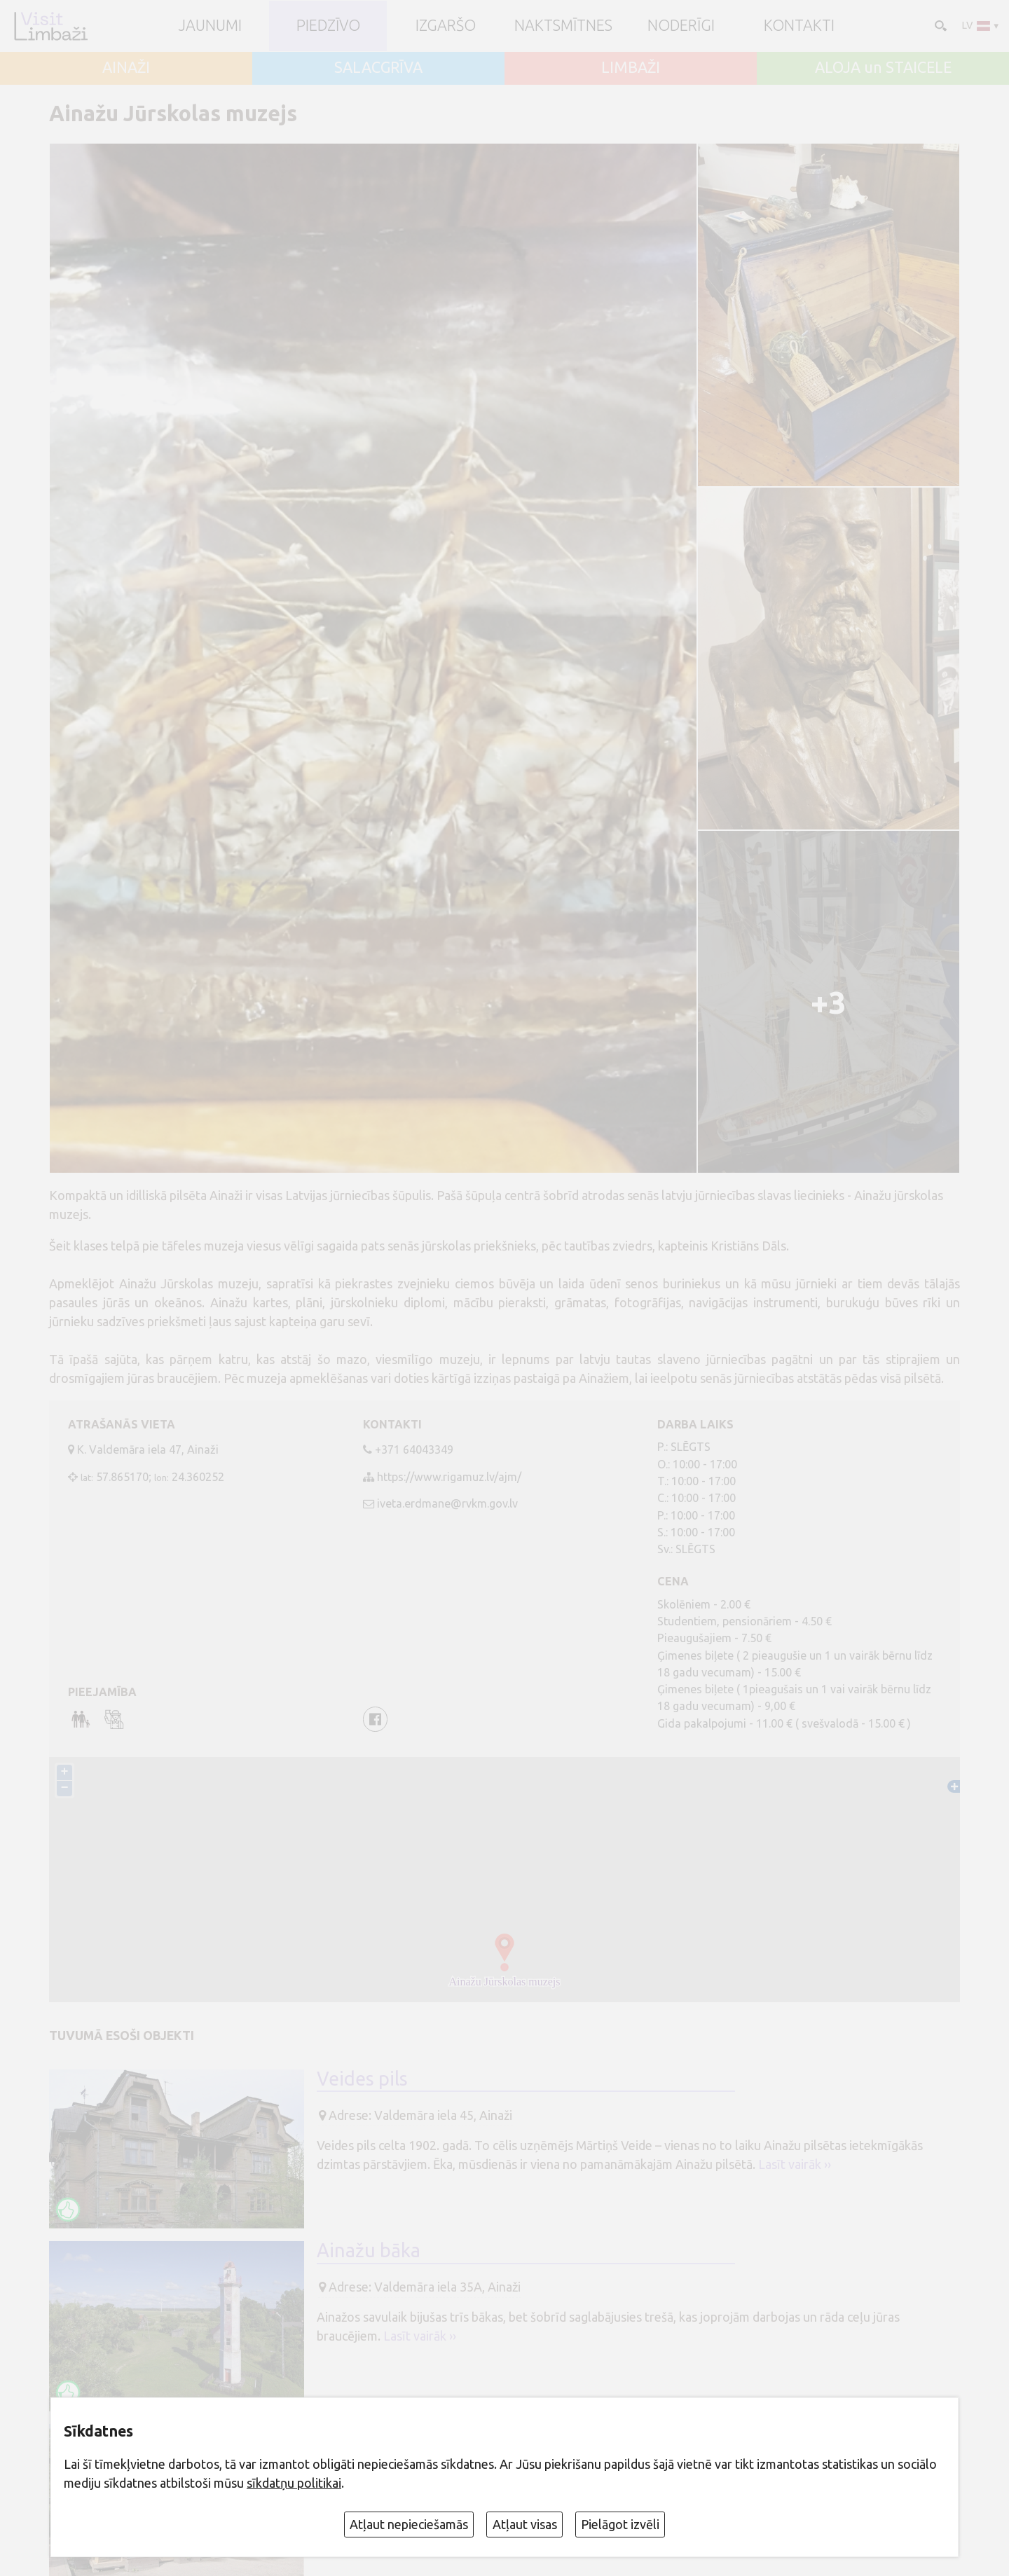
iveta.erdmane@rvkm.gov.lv (447, 1503)
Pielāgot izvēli (620, 2524)
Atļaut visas (525, 2524)
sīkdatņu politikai (294, 2483)
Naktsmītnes (563, 26)
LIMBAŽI (630, 68)
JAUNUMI (210, 26)
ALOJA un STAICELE (883, 68)
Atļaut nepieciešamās (409, 2524)
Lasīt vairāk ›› (794, 2164)
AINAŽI (126, 68)
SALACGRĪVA (378, 68)
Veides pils (362, 2078)
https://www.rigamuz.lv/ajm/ (449, 1476)
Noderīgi (681, 26)
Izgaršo (446, 26)
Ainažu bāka (368, 2250)
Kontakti (799, 26)
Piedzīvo (328, 26)
